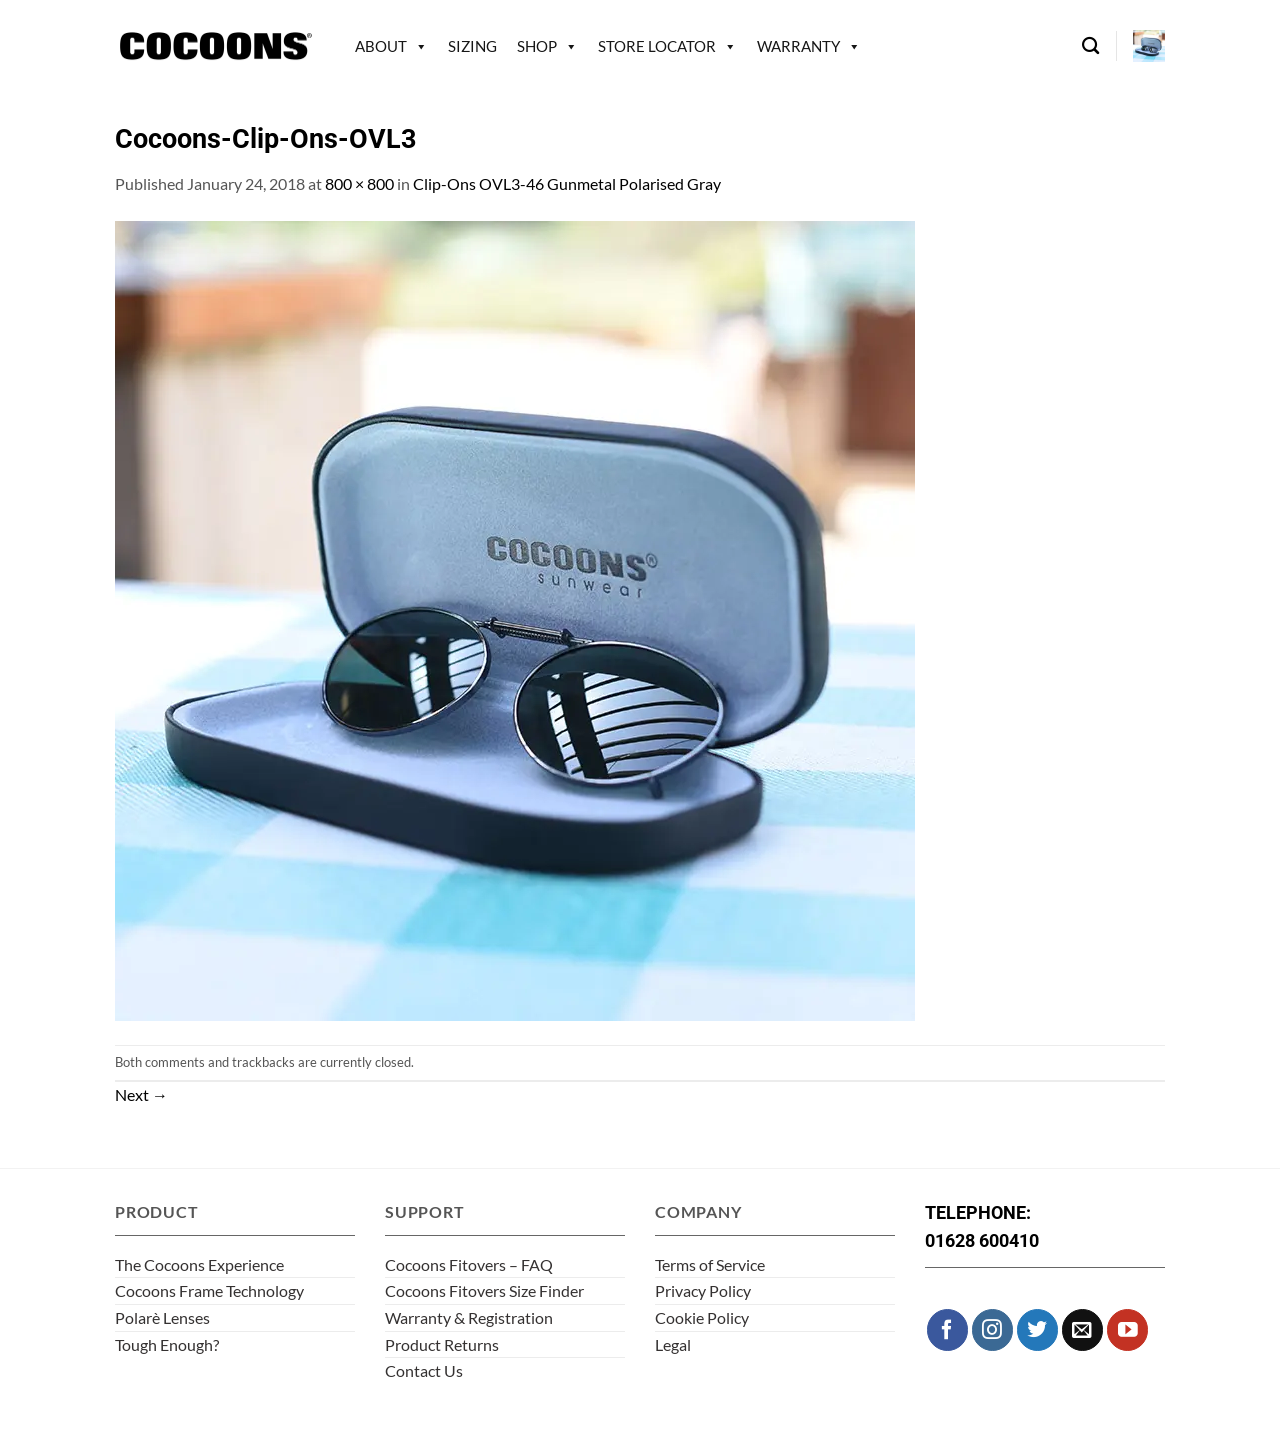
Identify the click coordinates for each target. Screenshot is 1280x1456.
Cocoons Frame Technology (209, 1290)
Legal (673, 1344)
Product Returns (442, 1344)
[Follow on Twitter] (1037, 1329)
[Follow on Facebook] (947, 1329)
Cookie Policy (702, 1317)
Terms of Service (710, 1264)
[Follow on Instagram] (992, 1329)
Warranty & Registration (469, 1317)
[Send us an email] (1082, 1329)
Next (141, 1094)
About (381, 46)
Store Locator (657, 46)
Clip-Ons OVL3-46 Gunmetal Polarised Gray (567, 183)
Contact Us (424, 1370)
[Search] (1090, 46)
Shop (537, 46)
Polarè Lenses (162, 1317)
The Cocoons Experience (199, 1264)
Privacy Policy (703, 1290)
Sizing (472, 46)
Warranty (798, 46)
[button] (1149, 46)
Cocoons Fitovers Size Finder (484, 1290)
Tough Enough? (167, 1344)
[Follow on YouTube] (1127, 1329)
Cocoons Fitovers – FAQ (469, 1264)
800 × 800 (359, 183)
